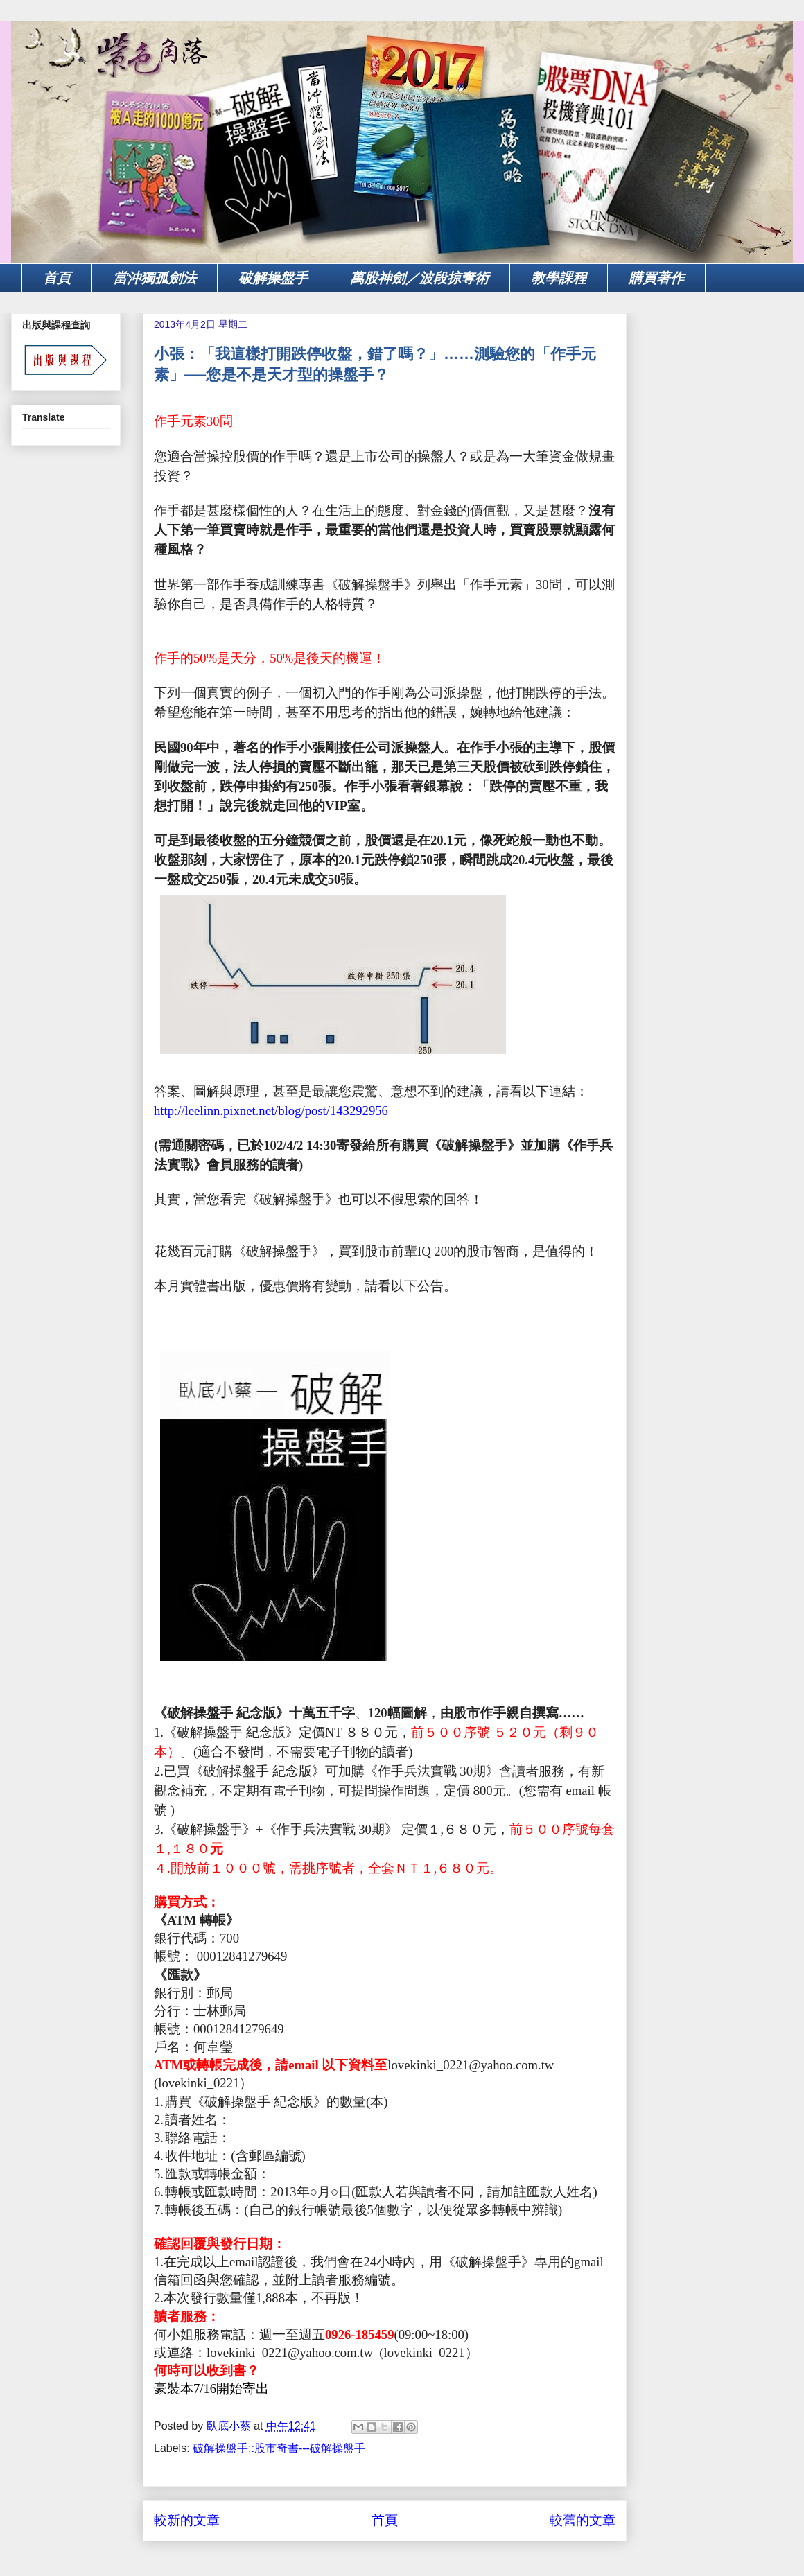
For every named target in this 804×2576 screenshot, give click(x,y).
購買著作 (656, 278)
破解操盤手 (273, 278)
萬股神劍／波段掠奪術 (419, 278)
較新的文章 (187, 2520)
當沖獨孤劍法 (154, 278)
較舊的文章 (582, 2520)
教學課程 (558, 278)
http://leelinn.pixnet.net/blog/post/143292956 (271, 1110)
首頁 (57, 278)
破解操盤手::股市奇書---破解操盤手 (279, 2448)
